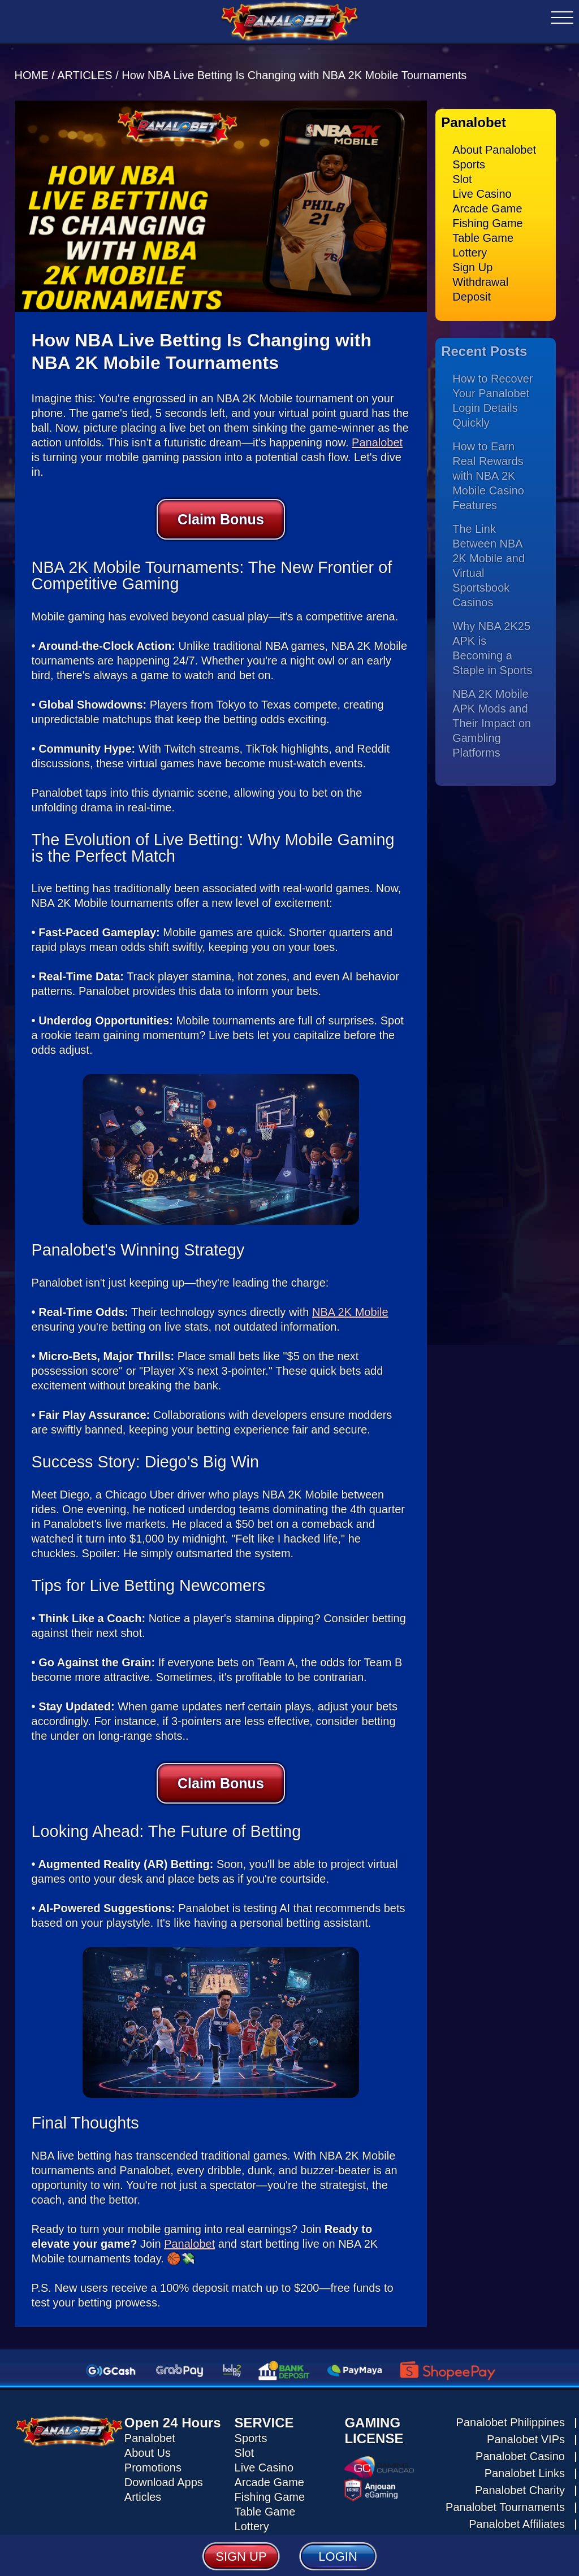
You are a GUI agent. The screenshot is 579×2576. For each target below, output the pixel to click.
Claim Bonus (221, 510)
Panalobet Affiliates (517, 2515)
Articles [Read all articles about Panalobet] (143, 2488)
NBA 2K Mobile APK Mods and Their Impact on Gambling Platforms (491, 713)
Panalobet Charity (520, 2481)
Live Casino (482, 185)
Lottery (469, 243)
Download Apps (163, 2473)
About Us (147, 2444)
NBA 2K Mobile (350, 1303)
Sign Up (472, 258)
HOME (33, 66)
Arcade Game (487, 199)
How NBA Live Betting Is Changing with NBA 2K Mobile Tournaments (294, 66)
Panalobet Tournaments (505, 2498)
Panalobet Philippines (510, 2412)
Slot (462, 170)
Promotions (153, 2458)
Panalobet (377, 433)
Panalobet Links (525, 2464)
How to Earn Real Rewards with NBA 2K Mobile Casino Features (488, 466)
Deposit (471, 287)
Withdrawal (480, 273)
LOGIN (337, 2556)
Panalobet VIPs (526, 2429)
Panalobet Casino (520, 2446)
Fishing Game (487, 214)
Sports (468, 155)
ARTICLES (84, 66)
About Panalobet (494, 140)
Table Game (482, 229)
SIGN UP (240, 2556)
